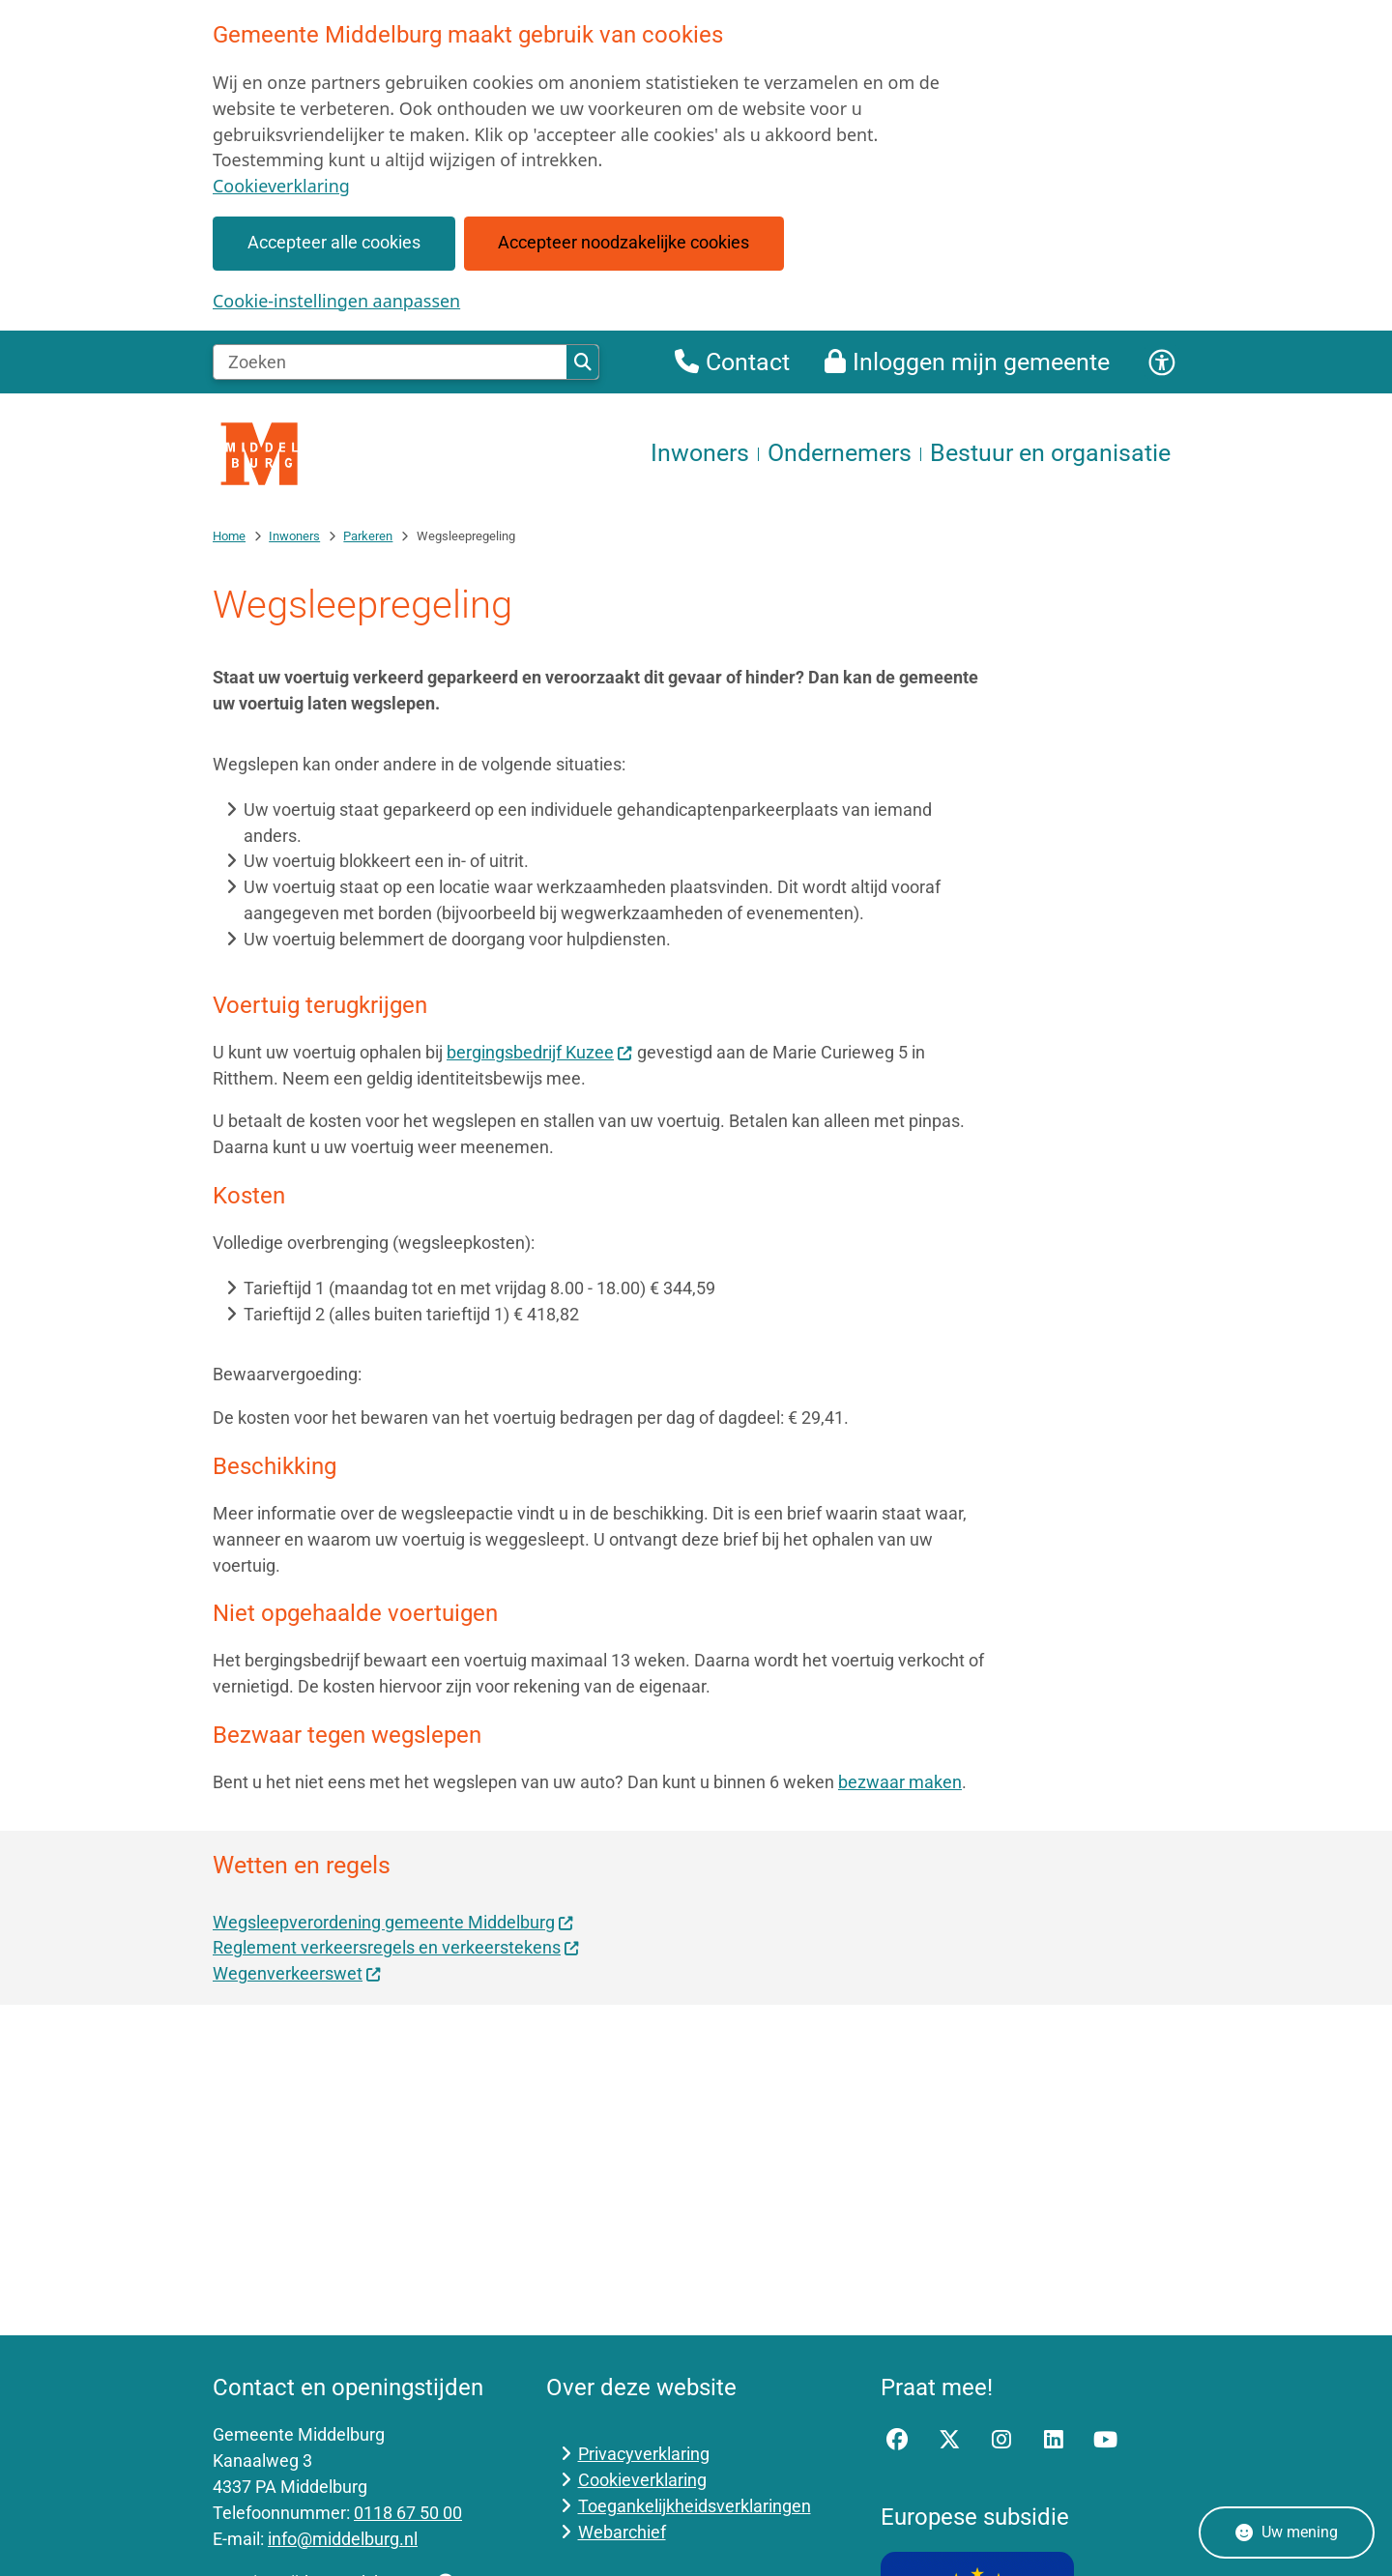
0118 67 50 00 (408, 2513)
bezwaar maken (900, 1782)
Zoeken (583, 362)
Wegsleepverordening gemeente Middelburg (393, 1922)
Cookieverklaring (281, 185)
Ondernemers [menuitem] (840, 453)
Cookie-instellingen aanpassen (336, 300)
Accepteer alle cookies (333, 242)
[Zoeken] (390, 362)
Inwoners (294, 536)
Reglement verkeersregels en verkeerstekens (396, 1948)
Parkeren (367, 536)
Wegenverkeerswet (297, 1974)
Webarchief (622, 2532)
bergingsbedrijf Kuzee (540, 1052)
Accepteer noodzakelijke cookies (623, 242)
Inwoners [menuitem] (700, 453)
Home (229, 536)
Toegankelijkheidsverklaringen (694, 2506)
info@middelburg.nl (343, 2539)
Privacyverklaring (644, 2454)
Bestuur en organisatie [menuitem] (1050, 453)
